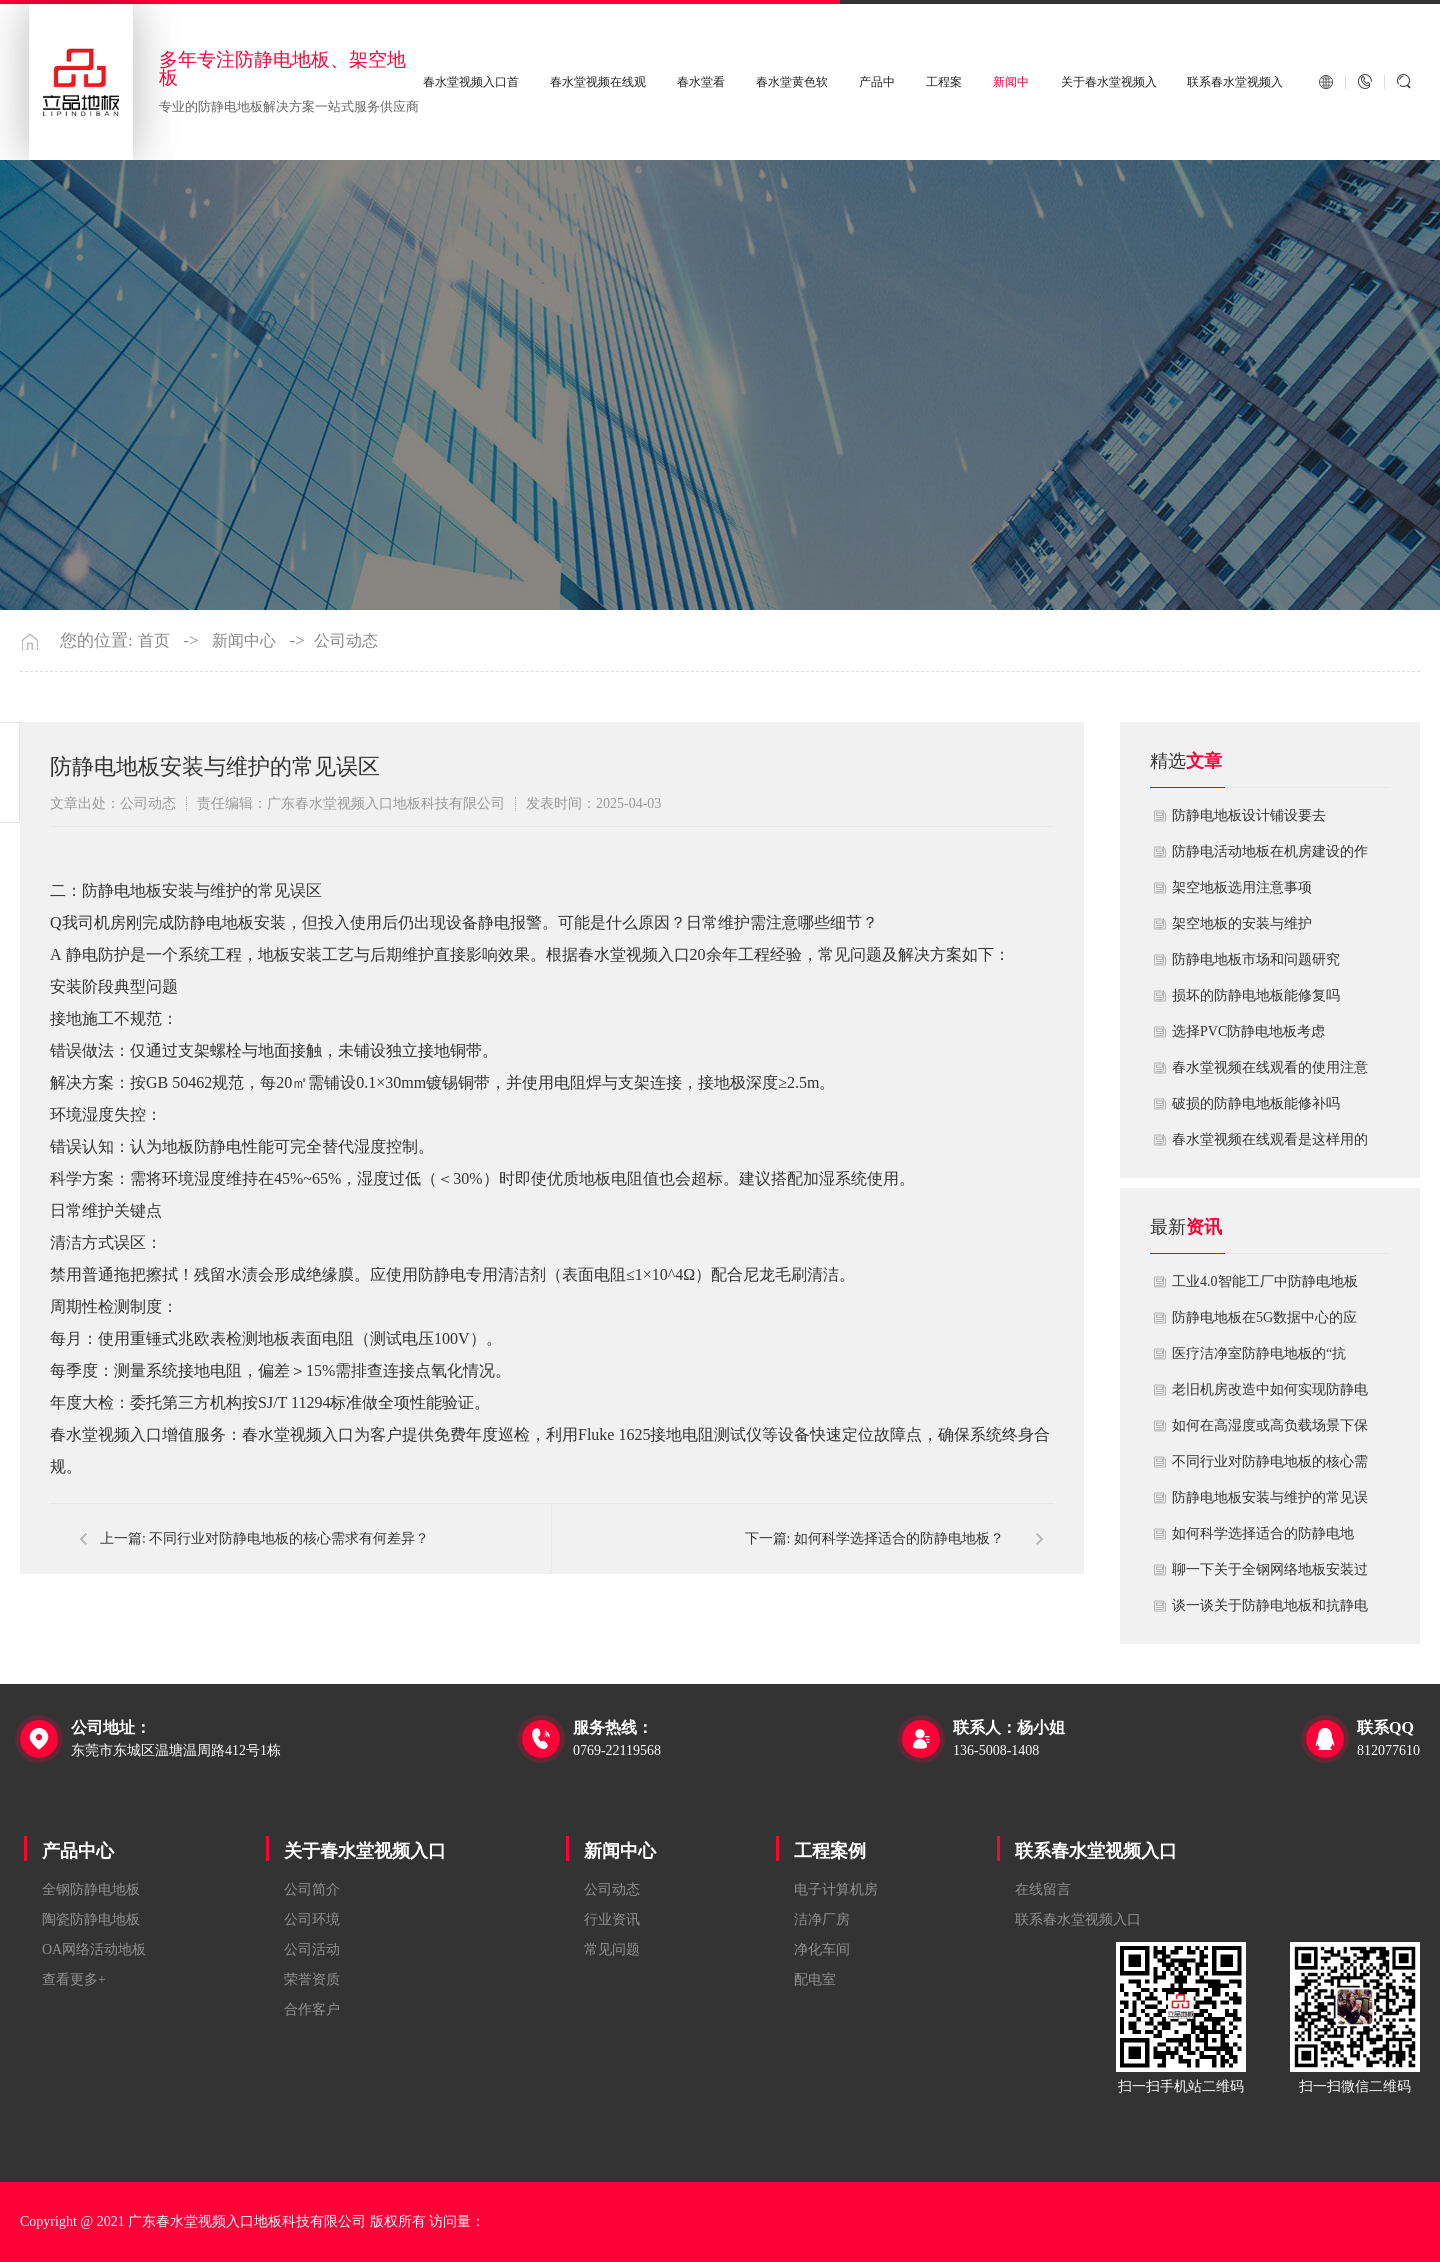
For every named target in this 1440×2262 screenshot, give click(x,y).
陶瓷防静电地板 (91, 1919)
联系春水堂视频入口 (1096, 1851)
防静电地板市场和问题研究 (1256, 959)
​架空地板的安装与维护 (1242, 923)
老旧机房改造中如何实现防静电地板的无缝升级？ (1270, 1395)
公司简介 (312, 1889)
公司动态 (346, 641)
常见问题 (612, 1949)
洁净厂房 (822, 1919)
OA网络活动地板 (94, 1949)
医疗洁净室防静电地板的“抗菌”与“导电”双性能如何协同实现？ (1265, 1359)
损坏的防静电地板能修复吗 (1256, 995)
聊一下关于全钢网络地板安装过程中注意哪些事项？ (1270, 1575)
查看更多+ (74, 1979)
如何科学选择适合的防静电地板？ (1263, 1539)
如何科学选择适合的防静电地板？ (899, 1538)
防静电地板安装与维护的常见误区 (1270, 1503)
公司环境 (312, 1919)
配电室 (815, 1979)
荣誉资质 (312, 1979)
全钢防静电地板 (91, 1889)
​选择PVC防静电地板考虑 (1248, 1031)
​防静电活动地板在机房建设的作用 (1270, 857)
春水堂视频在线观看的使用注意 (1270, 1067)
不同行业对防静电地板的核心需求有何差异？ (1270, 1467)
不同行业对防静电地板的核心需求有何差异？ (289, 1538)
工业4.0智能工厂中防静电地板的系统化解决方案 (1265, 1287)
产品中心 (78, 1851)
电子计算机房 (836, 1889)
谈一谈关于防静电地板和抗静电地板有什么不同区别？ (1270, 1611)
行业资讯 (612, 1919)
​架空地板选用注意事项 (1242, 887)
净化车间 (822, 1949)
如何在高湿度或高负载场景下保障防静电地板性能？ (1270, 1431)
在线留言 (1043, 1889)
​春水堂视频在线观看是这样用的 (1270, 1139)
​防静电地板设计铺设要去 (1249, 815)
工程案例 (830, 1851)
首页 (154, 641)
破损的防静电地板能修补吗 (1256, 1103)
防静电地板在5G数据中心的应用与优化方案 (1264, 1323)
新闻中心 (244, 641)
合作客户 (312, 2009)
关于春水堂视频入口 (365, 1851)
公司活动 (312, 1949)
